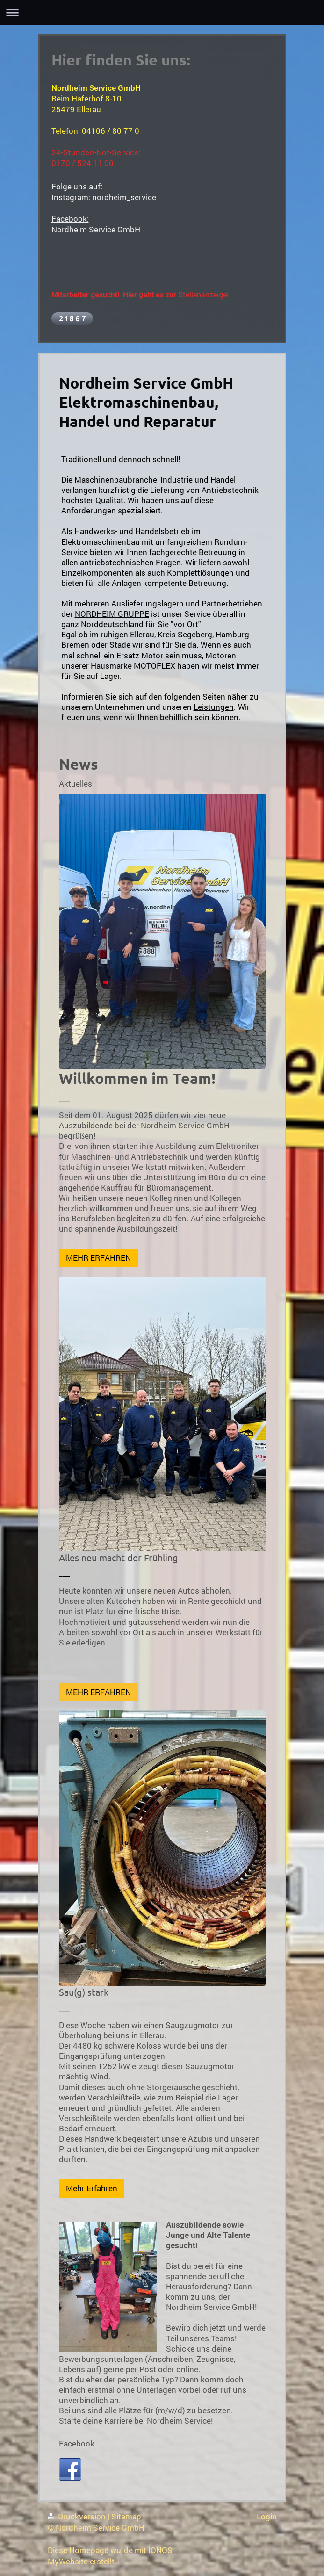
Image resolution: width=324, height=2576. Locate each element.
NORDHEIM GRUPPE (112, 613)
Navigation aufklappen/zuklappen (162, 12)
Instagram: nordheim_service (103, 197)
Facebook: (70, 218)
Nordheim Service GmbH (95, 229)
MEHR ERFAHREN (98, 1257)
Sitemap (126, 2516)
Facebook (76, 2443)
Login (267, 2516)
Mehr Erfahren (91, 2188)
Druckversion (78, 2516)
